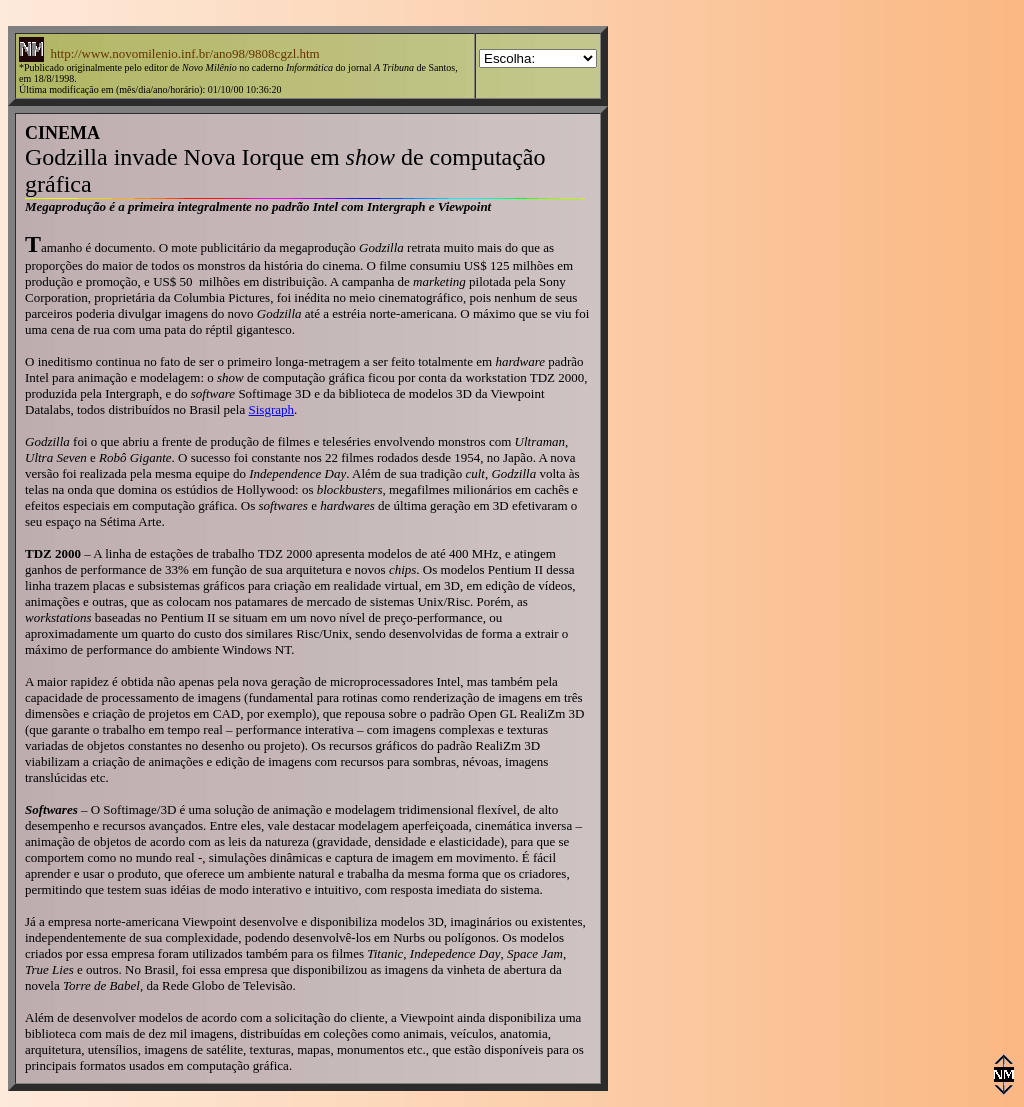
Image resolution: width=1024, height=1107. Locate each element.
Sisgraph (272, 409)
